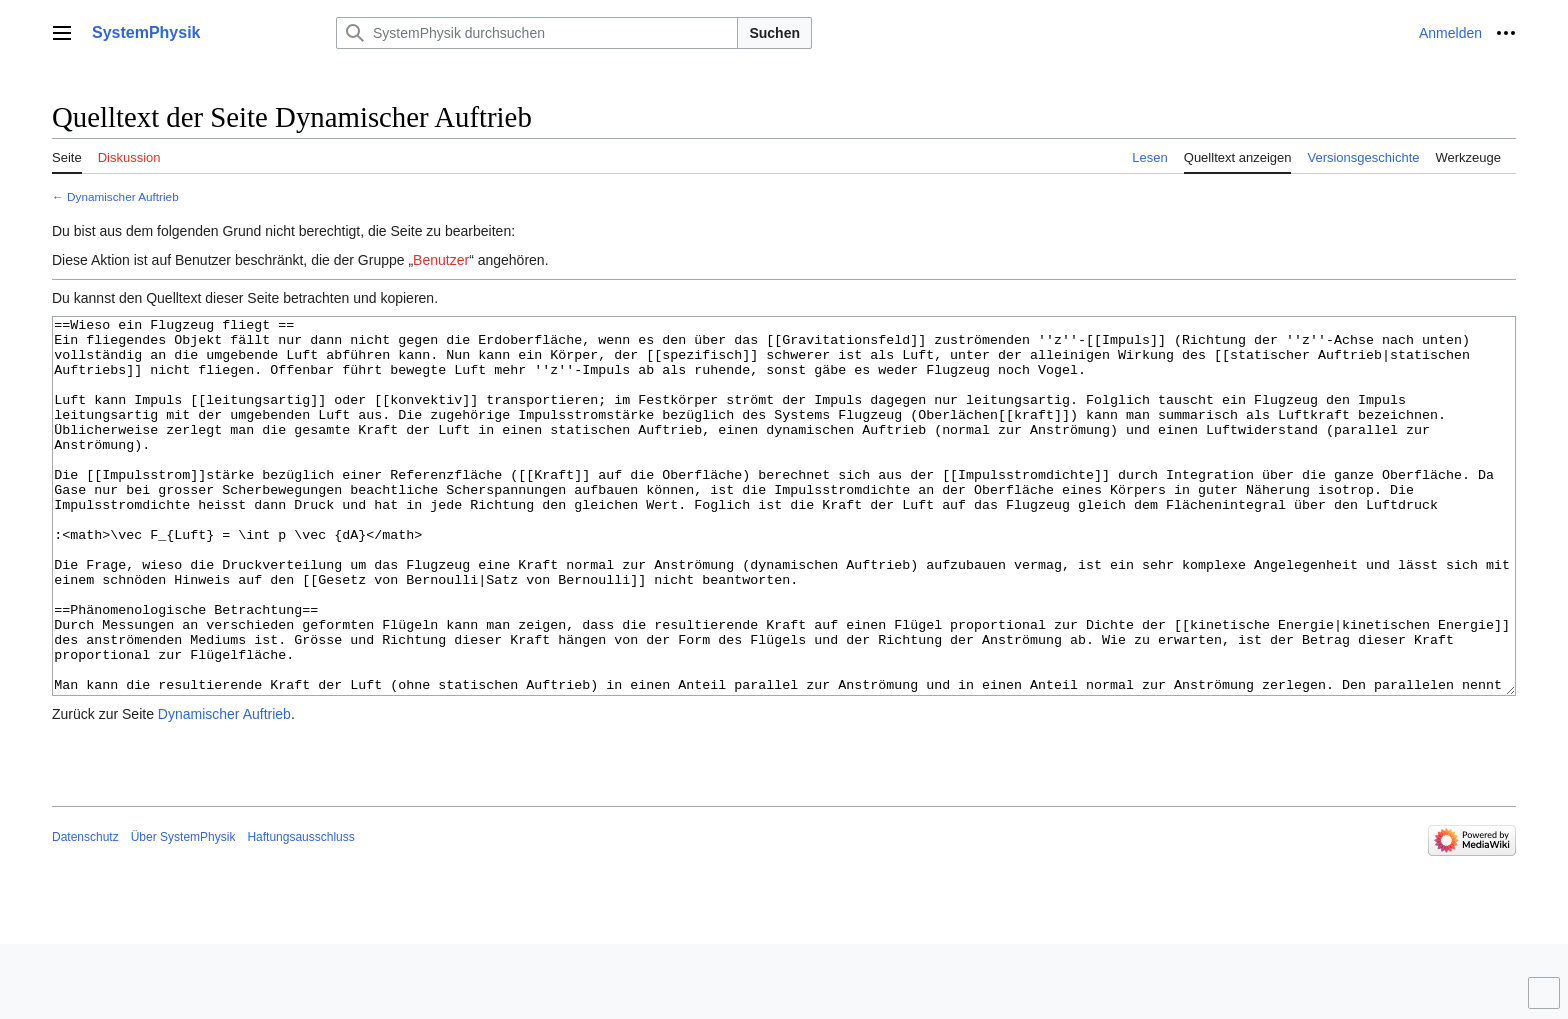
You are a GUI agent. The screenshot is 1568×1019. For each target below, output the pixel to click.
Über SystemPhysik (183, 912)
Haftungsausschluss (300, 912)
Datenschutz (85, 912)
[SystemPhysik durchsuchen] (537, 33)
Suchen (774, 33)
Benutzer (441, 260)
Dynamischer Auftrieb (123, 196)
